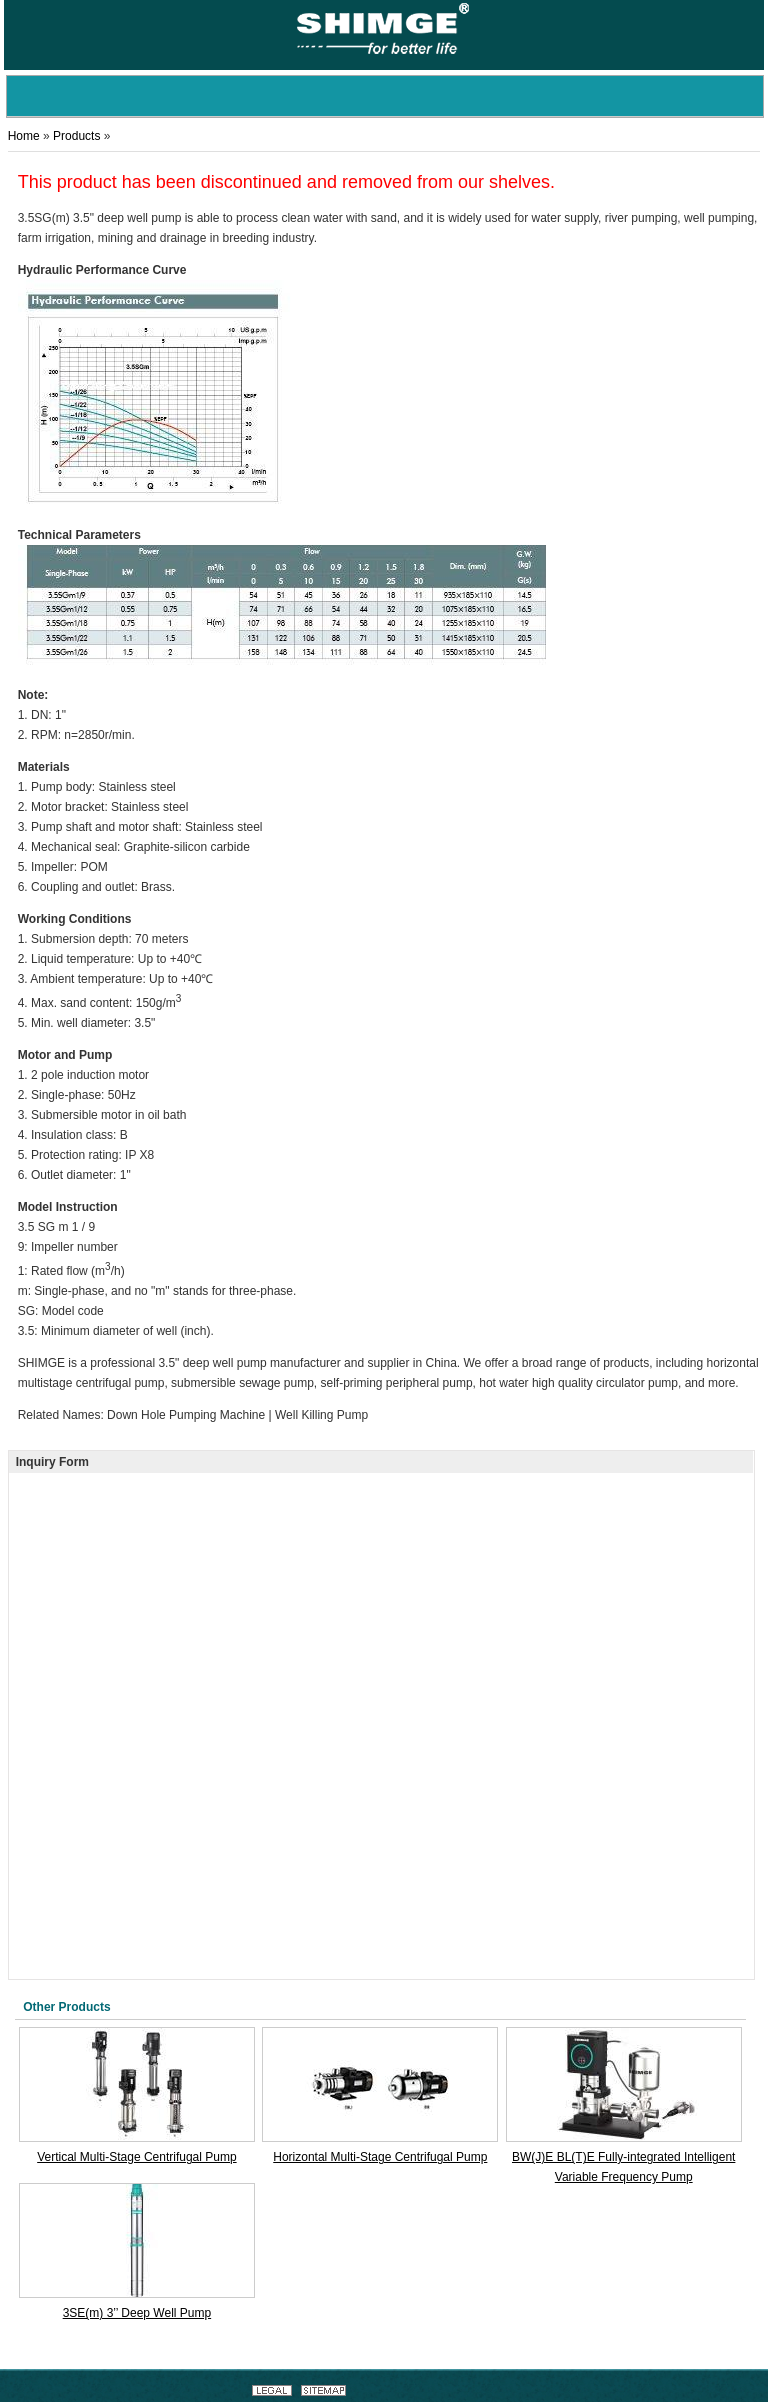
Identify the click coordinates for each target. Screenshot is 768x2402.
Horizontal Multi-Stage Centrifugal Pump (380, 2157)
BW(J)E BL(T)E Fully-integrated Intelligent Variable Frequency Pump (623, 2166)
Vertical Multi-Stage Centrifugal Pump (136, 2157)
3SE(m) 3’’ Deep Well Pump (137, 2313)
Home (24, 136)
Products (76, 136)
